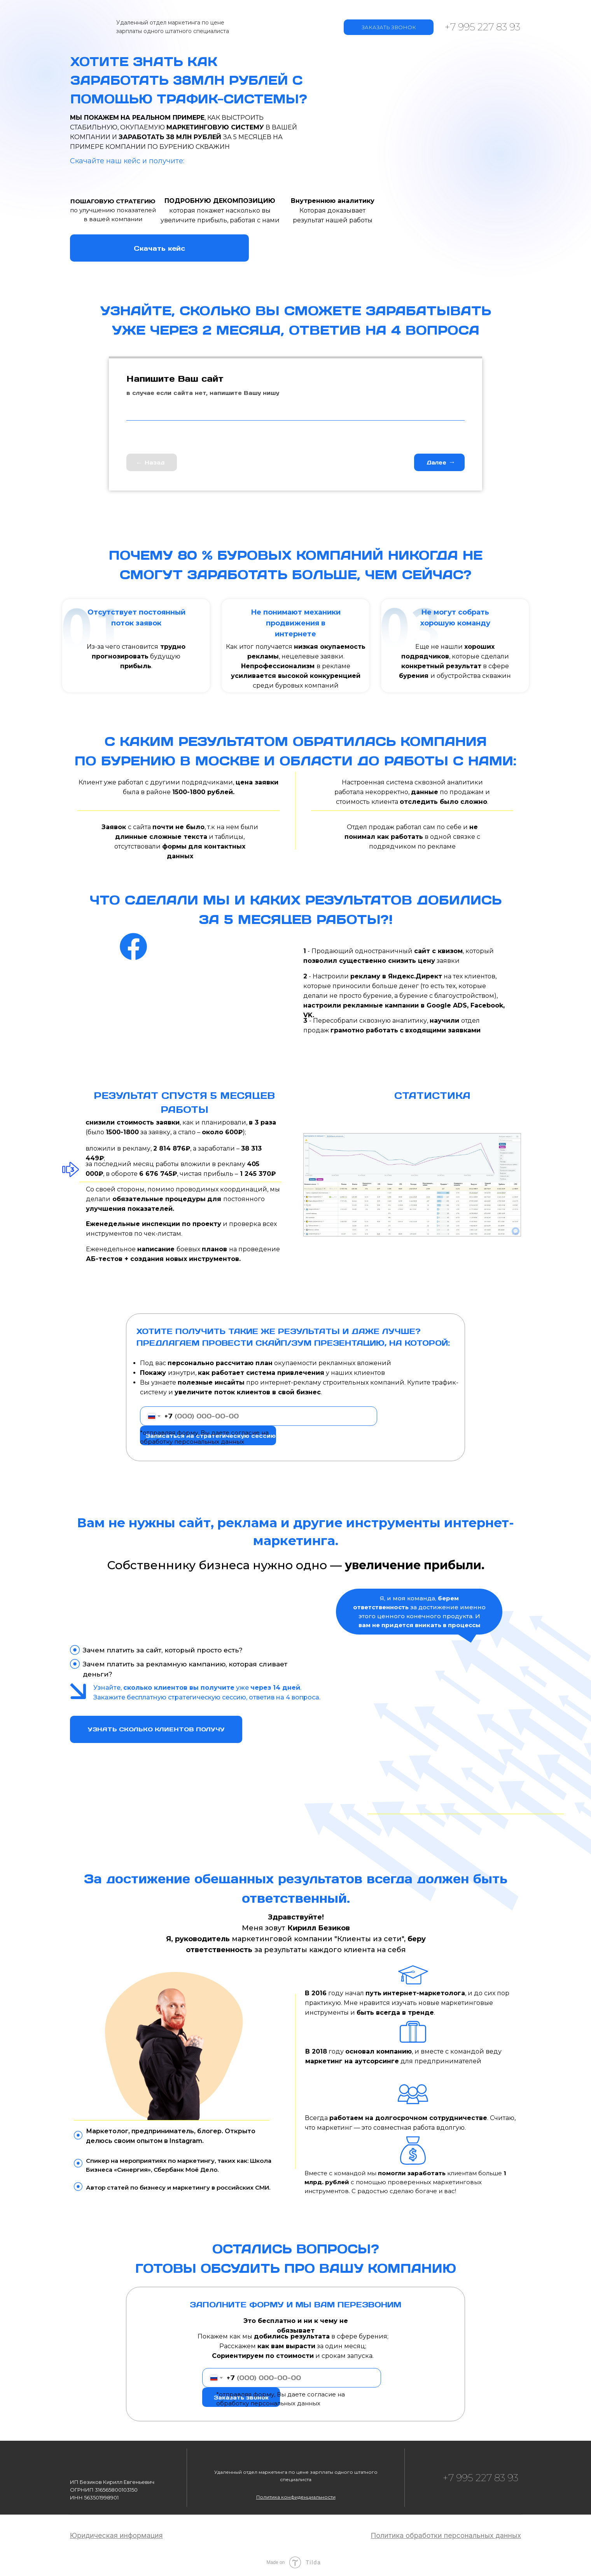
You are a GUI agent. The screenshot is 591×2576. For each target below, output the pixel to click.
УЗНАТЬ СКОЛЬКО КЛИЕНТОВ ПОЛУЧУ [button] (156, 1728)
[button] (296, 2497)
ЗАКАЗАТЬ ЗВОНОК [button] (389, 27)
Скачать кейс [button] (159, 248)
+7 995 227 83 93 (482, 27)
